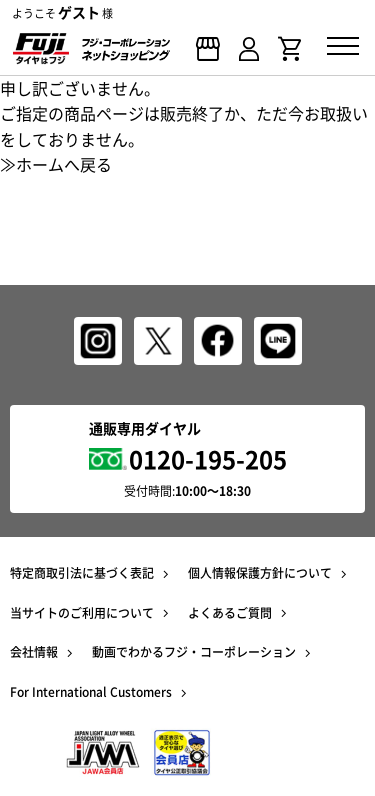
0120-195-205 (208, 459)
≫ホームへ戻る (56, 164)
